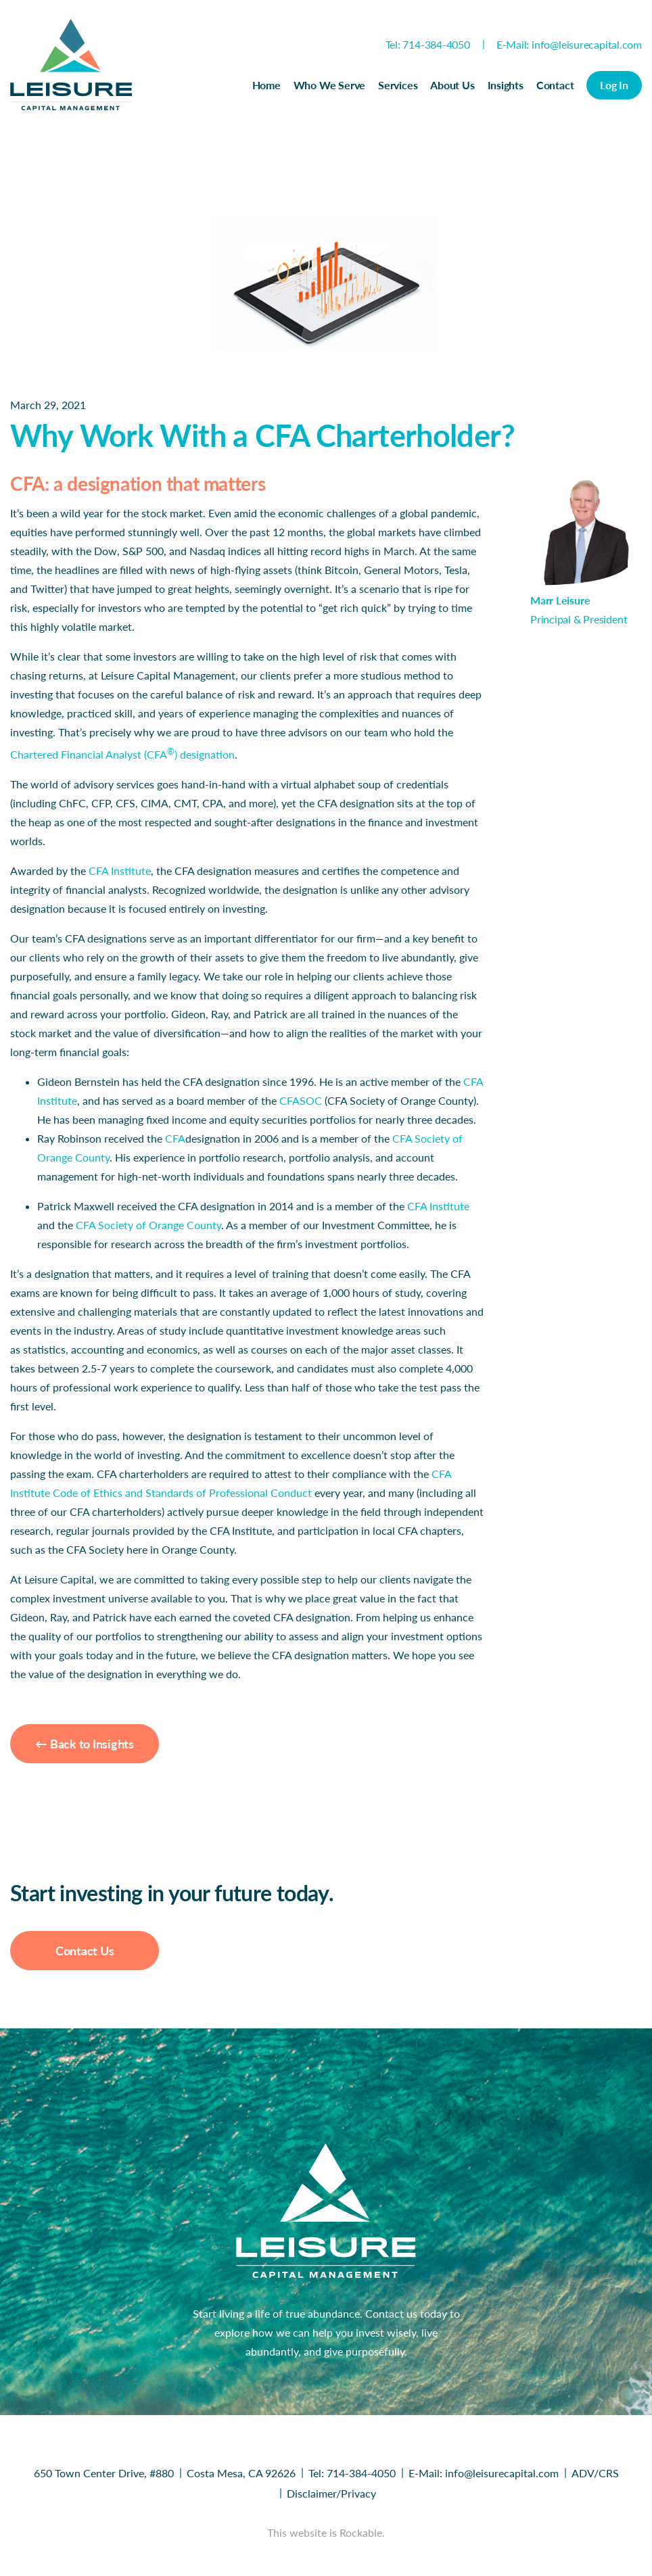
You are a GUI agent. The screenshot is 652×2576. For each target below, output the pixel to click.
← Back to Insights (84, 1743)
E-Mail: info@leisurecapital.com (569, 44)
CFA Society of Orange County (148, 1224)
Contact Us (84, 1950)
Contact (555, 84)
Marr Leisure (560, 600)
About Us (452, 84)
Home (266, 84)
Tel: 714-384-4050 (428, 44)
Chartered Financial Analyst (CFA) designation (122, 754)
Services (397, 84)
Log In (614, 84)
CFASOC (300, 1100)
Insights (505, 84)
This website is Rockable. (326, 2532)
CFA (175, 1138)
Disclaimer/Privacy (331, 2493)
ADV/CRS (595, 2472)
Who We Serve (329, 84)
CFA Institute (120, 870)
